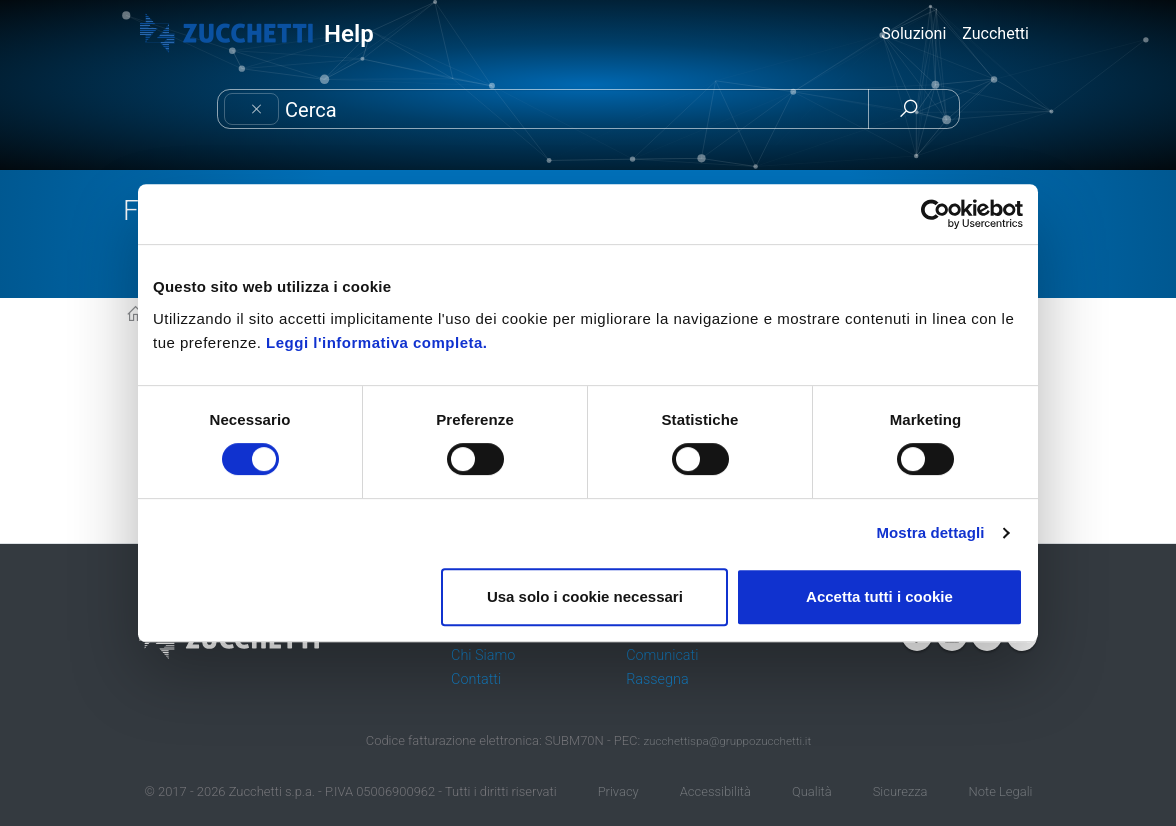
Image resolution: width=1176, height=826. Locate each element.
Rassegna (657, 679)
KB (135, 315)
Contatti (476, 679)
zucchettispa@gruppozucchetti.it (727, 741)
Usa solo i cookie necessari (585, 596)
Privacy (618, 791)
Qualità (812, 791)
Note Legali (1001, 791)
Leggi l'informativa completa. (376, 342)
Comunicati (662, 655)
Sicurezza (900, 791)
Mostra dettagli (930, 532)
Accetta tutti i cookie (879, 596)
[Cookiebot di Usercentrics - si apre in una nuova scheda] (935, 214)
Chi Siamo (483, 655)
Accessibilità (715, 791)
